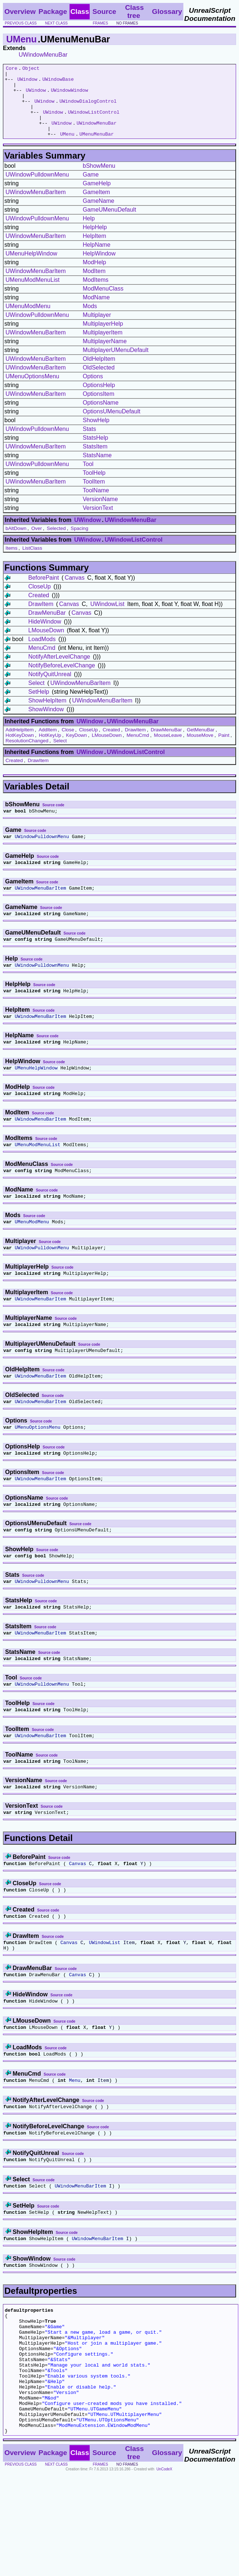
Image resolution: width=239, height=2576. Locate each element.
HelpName (97, 259)
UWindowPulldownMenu (37, 189)
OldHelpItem (99, 373)
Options (93, 390)
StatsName (97, 469)
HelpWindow (99, 268)
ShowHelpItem (47, 715)
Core (11, 69)
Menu (74, 2149)
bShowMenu (99, 180)
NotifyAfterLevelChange (59, 671)
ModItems (95, 294)
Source (104, 11)
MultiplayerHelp (103, 338)
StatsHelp (95, 452)
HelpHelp (95, 241)
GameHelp (97, 197)
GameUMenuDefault (109, 224)
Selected (56, 542)
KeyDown (76, 749)
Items (11, 562)
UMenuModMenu (28, 320)
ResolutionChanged (26, 755)
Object (31, 69)
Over (36, 542)
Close (68, 744)
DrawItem (40, 618)
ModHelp (94, 276)
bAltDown (15, 542)
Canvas (75, 592)
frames (100, 23)
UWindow (27, 82)
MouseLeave (168, 749)
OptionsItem (98, 408)
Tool (88, 478)
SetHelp (38, 706)
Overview (20, 11)
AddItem (47, 744)
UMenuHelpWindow (31, 268)
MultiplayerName (105, 355)
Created (38, 609)
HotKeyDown (19, 749)
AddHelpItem (19, 744)
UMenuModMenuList (32, 294)
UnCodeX (164, 2571)
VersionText (98, 522)
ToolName (96, 504)
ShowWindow (46, 723)
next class (56, 23)
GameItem (96, 206)
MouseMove (200, 749)
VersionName (100, 513)
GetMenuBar (200, 744)
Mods (90, 320)
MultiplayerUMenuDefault (116, 364)
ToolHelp (94, 487)
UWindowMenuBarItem (35, 206)
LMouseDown (46, 644)
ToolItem (94, 496)
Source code (53, 819)
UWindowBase (58, 82)
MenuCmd (41, 662)
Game (91, 189)
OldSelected (99, 382)
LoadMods (42, 653)
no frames (127, 23)
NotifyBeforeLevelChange (61, 680)
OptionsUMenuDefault (111, 426)
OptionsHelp (99, 399)
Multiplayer (97, 329)
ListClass (32, 562)
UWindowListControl (93, 121)
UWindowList (107, 618)
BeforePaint (43, 592)
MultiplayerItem (102, 347)
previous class (21, 23)
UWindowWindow (69, 95)
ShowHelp (96, 434)
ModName (96, 311)
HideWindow (44, 636)
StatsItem (95, 461)
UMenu (21, 39)
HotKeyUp (50, 749)
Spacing (79, 542)
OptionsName (101, 417)
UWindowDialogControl (87, 108)
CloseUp (39, 601)
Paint (223, 749)
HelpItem (94, 250)
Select (36, 697)
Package (52, 11)
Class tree (134, 11)
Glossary (167, 11)
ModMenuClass (103, 303)
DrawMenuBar (47, 627)
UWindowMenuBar (43, 55)
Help (89, 233)
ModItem (94, 285)
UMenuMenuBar (96, 148)
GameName (98, 215)
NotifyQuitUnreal (49, 688)
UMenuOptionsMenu (32, 390)
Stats (89, 443)
